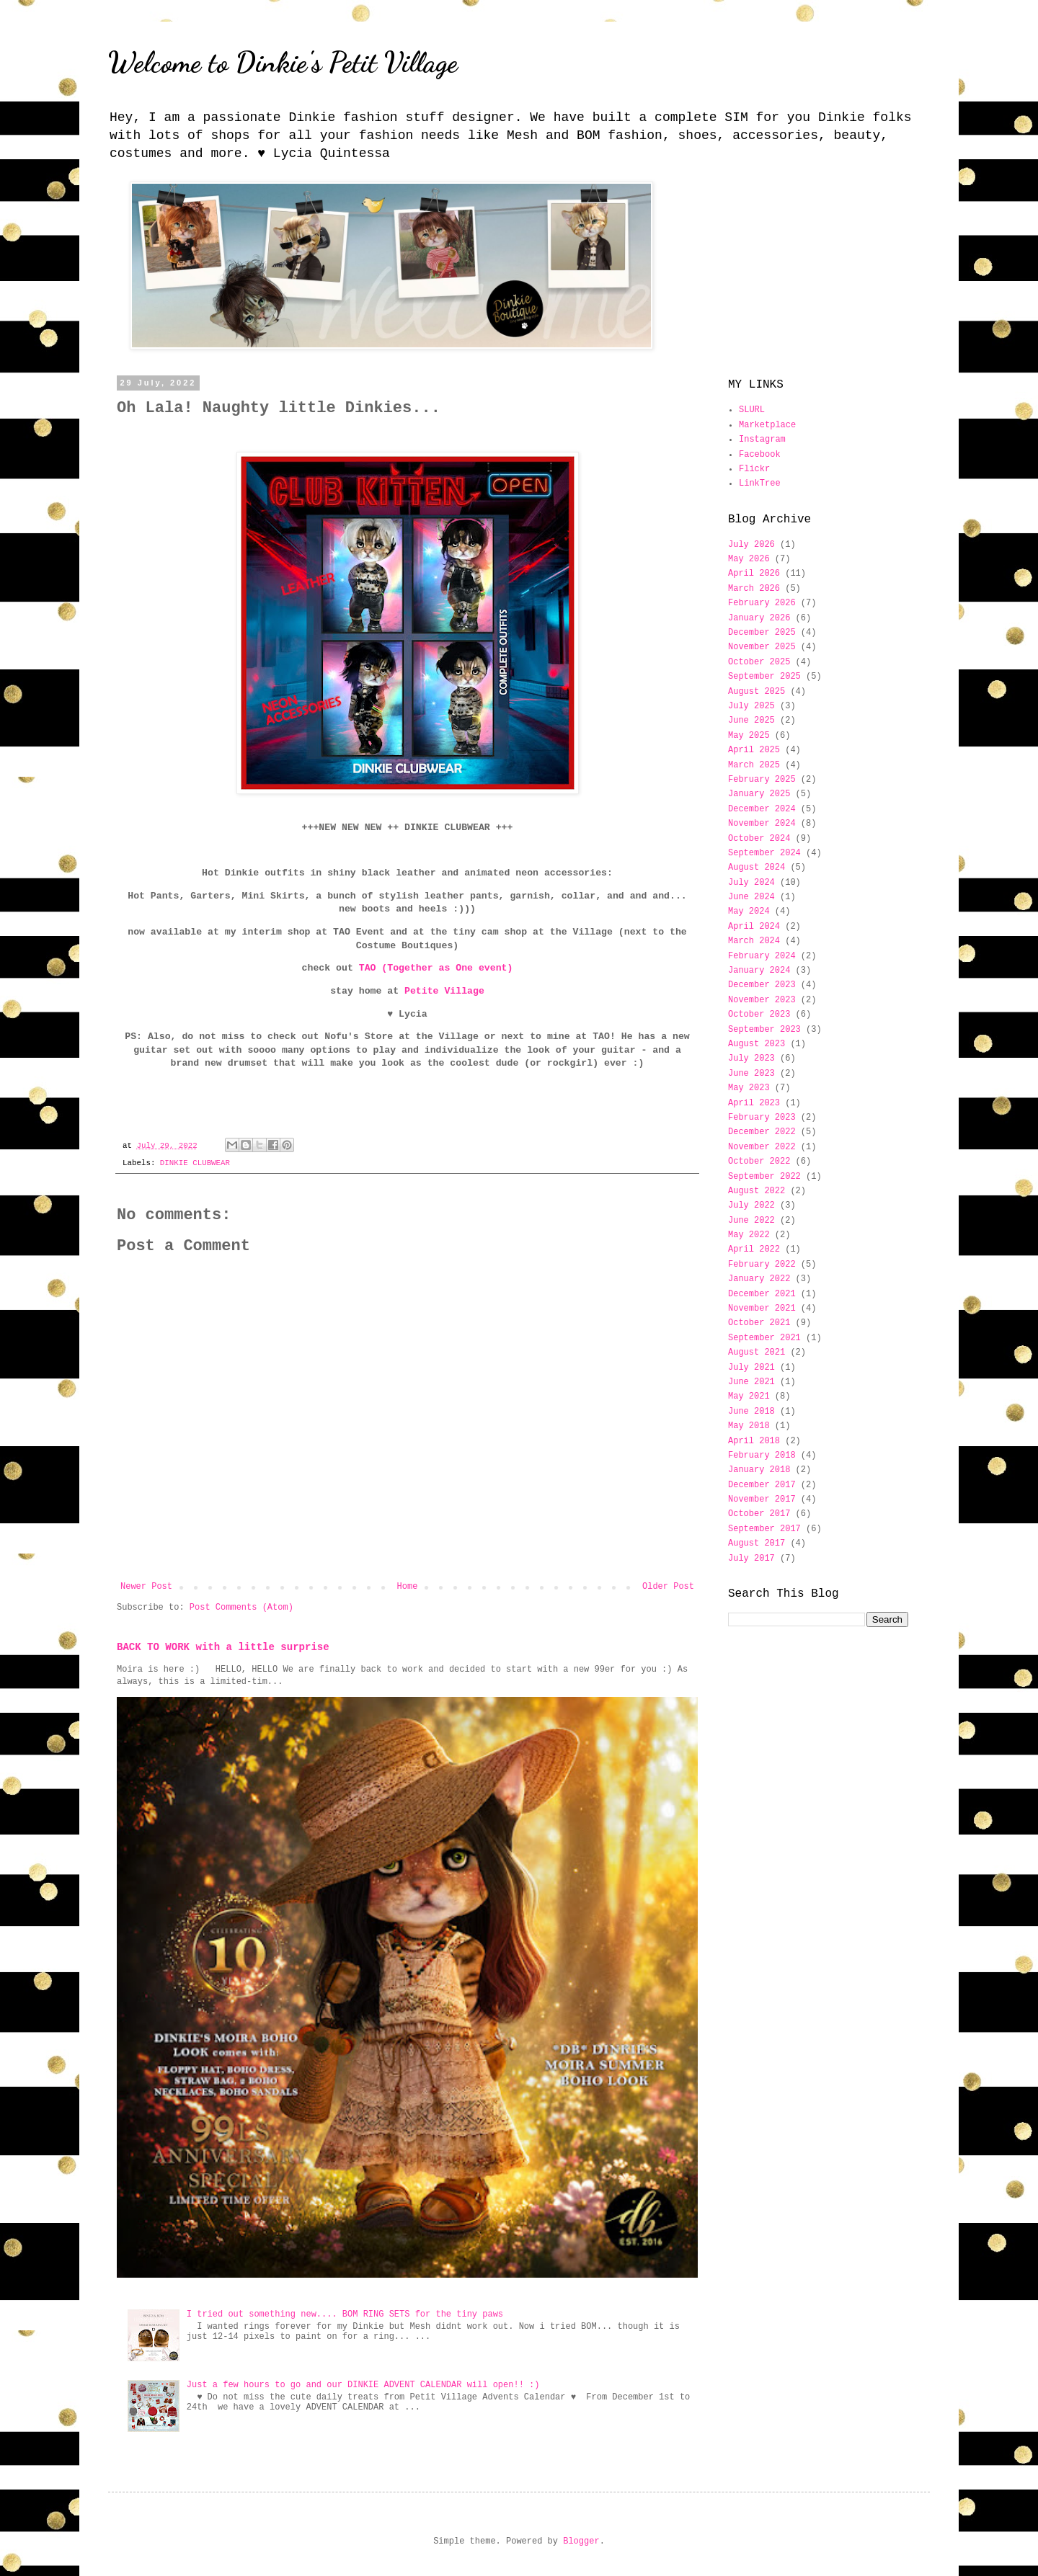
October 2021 (759, 1323)
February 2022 (762, 1265)
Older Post (668, 1587)
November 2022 (762, 1147)
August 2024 (756, 868)
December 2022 (762, 1132)
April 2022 (754, 1249)
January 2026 (759, 618)
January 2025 (759, 794)
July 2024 (751, 883)
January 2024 (759, 971)
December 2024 (762, 809)
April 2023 (754, 1103)
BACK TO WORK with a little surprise (223, 1647)
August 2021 (756, 1352)
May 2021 (749, 1396)
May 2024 (749, 911)
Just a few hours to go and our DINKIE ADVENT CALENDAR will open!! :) (363, 2385)
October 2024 (759, 839)
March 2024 (754, 941)
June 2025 (751, 721)
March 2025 (754, 765)
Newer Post (146, 1587)
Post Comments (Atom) (241, 1608)
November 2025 (762, 647)
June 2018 (751, 1412)
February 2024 (762, 956)
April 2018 (754, 1441)
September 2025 (764, 677)
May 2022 (749, 1235)
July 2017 (751, 1559)
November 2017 (762, 1499)
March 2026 (754, 589)
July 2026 (751, 545)
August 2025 (756, 692)
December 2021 (762, 1294)
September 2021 (764, 1338)
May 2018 (749, 1426)
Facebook (760, 455)
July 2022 (751, 1205)
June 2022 (751, 1221)
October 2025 (759, 662)
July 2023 (751, 1058)
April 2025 (754, 750)
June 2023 (751, 1074)
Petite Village (444, 991)
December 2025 (762, 633)
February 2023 (762, 1118)
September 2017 (764, 1529)
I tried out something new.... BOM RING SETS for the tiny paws (345, 2314)
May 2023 (749, 1088)
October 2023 (759, 1015)
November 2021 (762, 1308)
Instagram (762, 439)
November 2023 (762, 1000)
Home (407, 1587)
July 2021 (751, 1368)
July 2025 (751, 706)
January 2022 (759, 1279)
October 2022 (759, 1161)
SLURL (752, 410)
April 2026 (754, 574)
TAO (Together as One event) (436, 968)
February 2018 (762, 1455)
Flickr (754, 469)
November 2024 (762, 824)
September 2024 (764, 853)
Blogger (581, 2541)
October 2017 (759, 1514)
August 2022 (756, 1191)
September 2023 (764, 1030)
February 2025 (762, 780)
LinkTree (760, 483)
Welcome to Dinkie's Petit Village (283, 62)
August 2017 (756, 1543)
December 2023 (762, 985)
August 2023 (756, 1044)
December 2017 (762, 1485)
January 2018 (759, 1470)
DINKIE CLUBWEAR (195, 1163)
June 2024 (751, 897)
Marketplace (767, 425)
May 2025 (749, 736)
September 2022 (764, 1177)
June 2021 (751, 1382)
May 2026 (749, 559)
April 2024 (754, 927)
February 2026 (762, 603)
